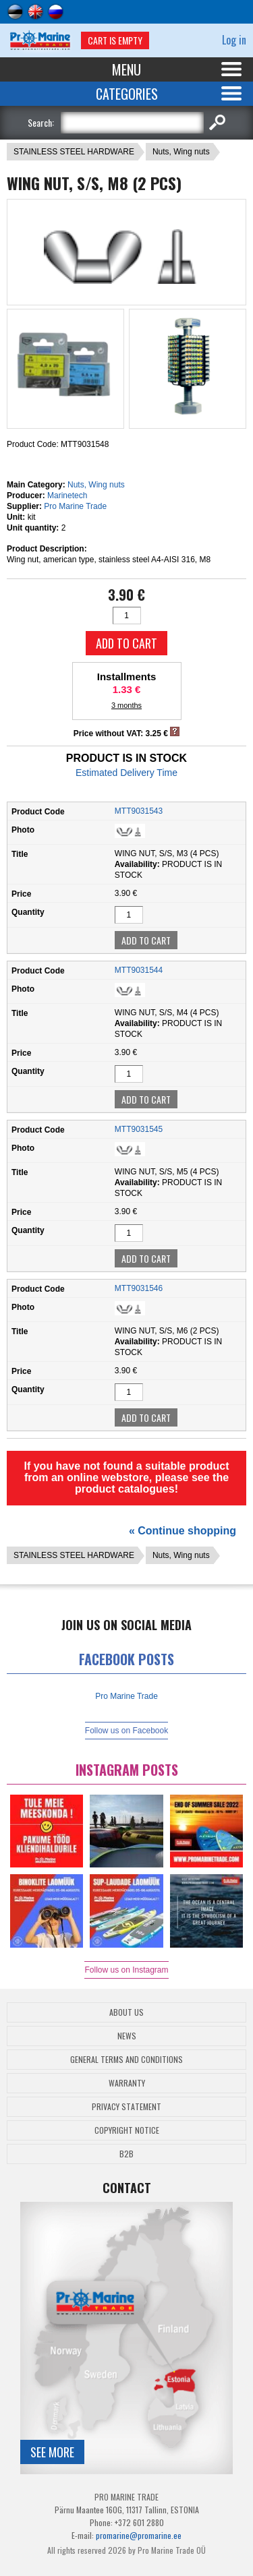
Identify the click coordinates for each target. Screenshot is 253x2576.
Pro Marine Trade (75, 506)
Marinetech (67, 495)
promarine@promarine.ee (138, 2535)
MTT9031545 (139, 1129)
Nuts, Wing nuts (181, 151)
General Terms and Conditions (126, 2059)
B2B (126, 2153)
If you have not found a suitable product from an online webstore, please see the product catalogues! (126, 1477)
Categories (127, 94)
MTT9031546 (139, 1288)
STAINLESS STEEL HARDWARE (73, 151)
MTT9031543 (139, 811)
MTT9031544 (139, 970)
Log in (234, 40)
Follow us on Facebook (126, 1730)
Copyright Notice (126, 2130)
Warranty (127, 2083)
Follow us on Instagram (126, 1970)
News (126, 2035)
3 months (126, 705)
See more (52, 2452)
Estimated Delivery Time (126, 772)
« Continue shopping (182, 1530)
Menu (126, 69)
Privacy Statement (126, 2106)
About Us (126, 2012)
